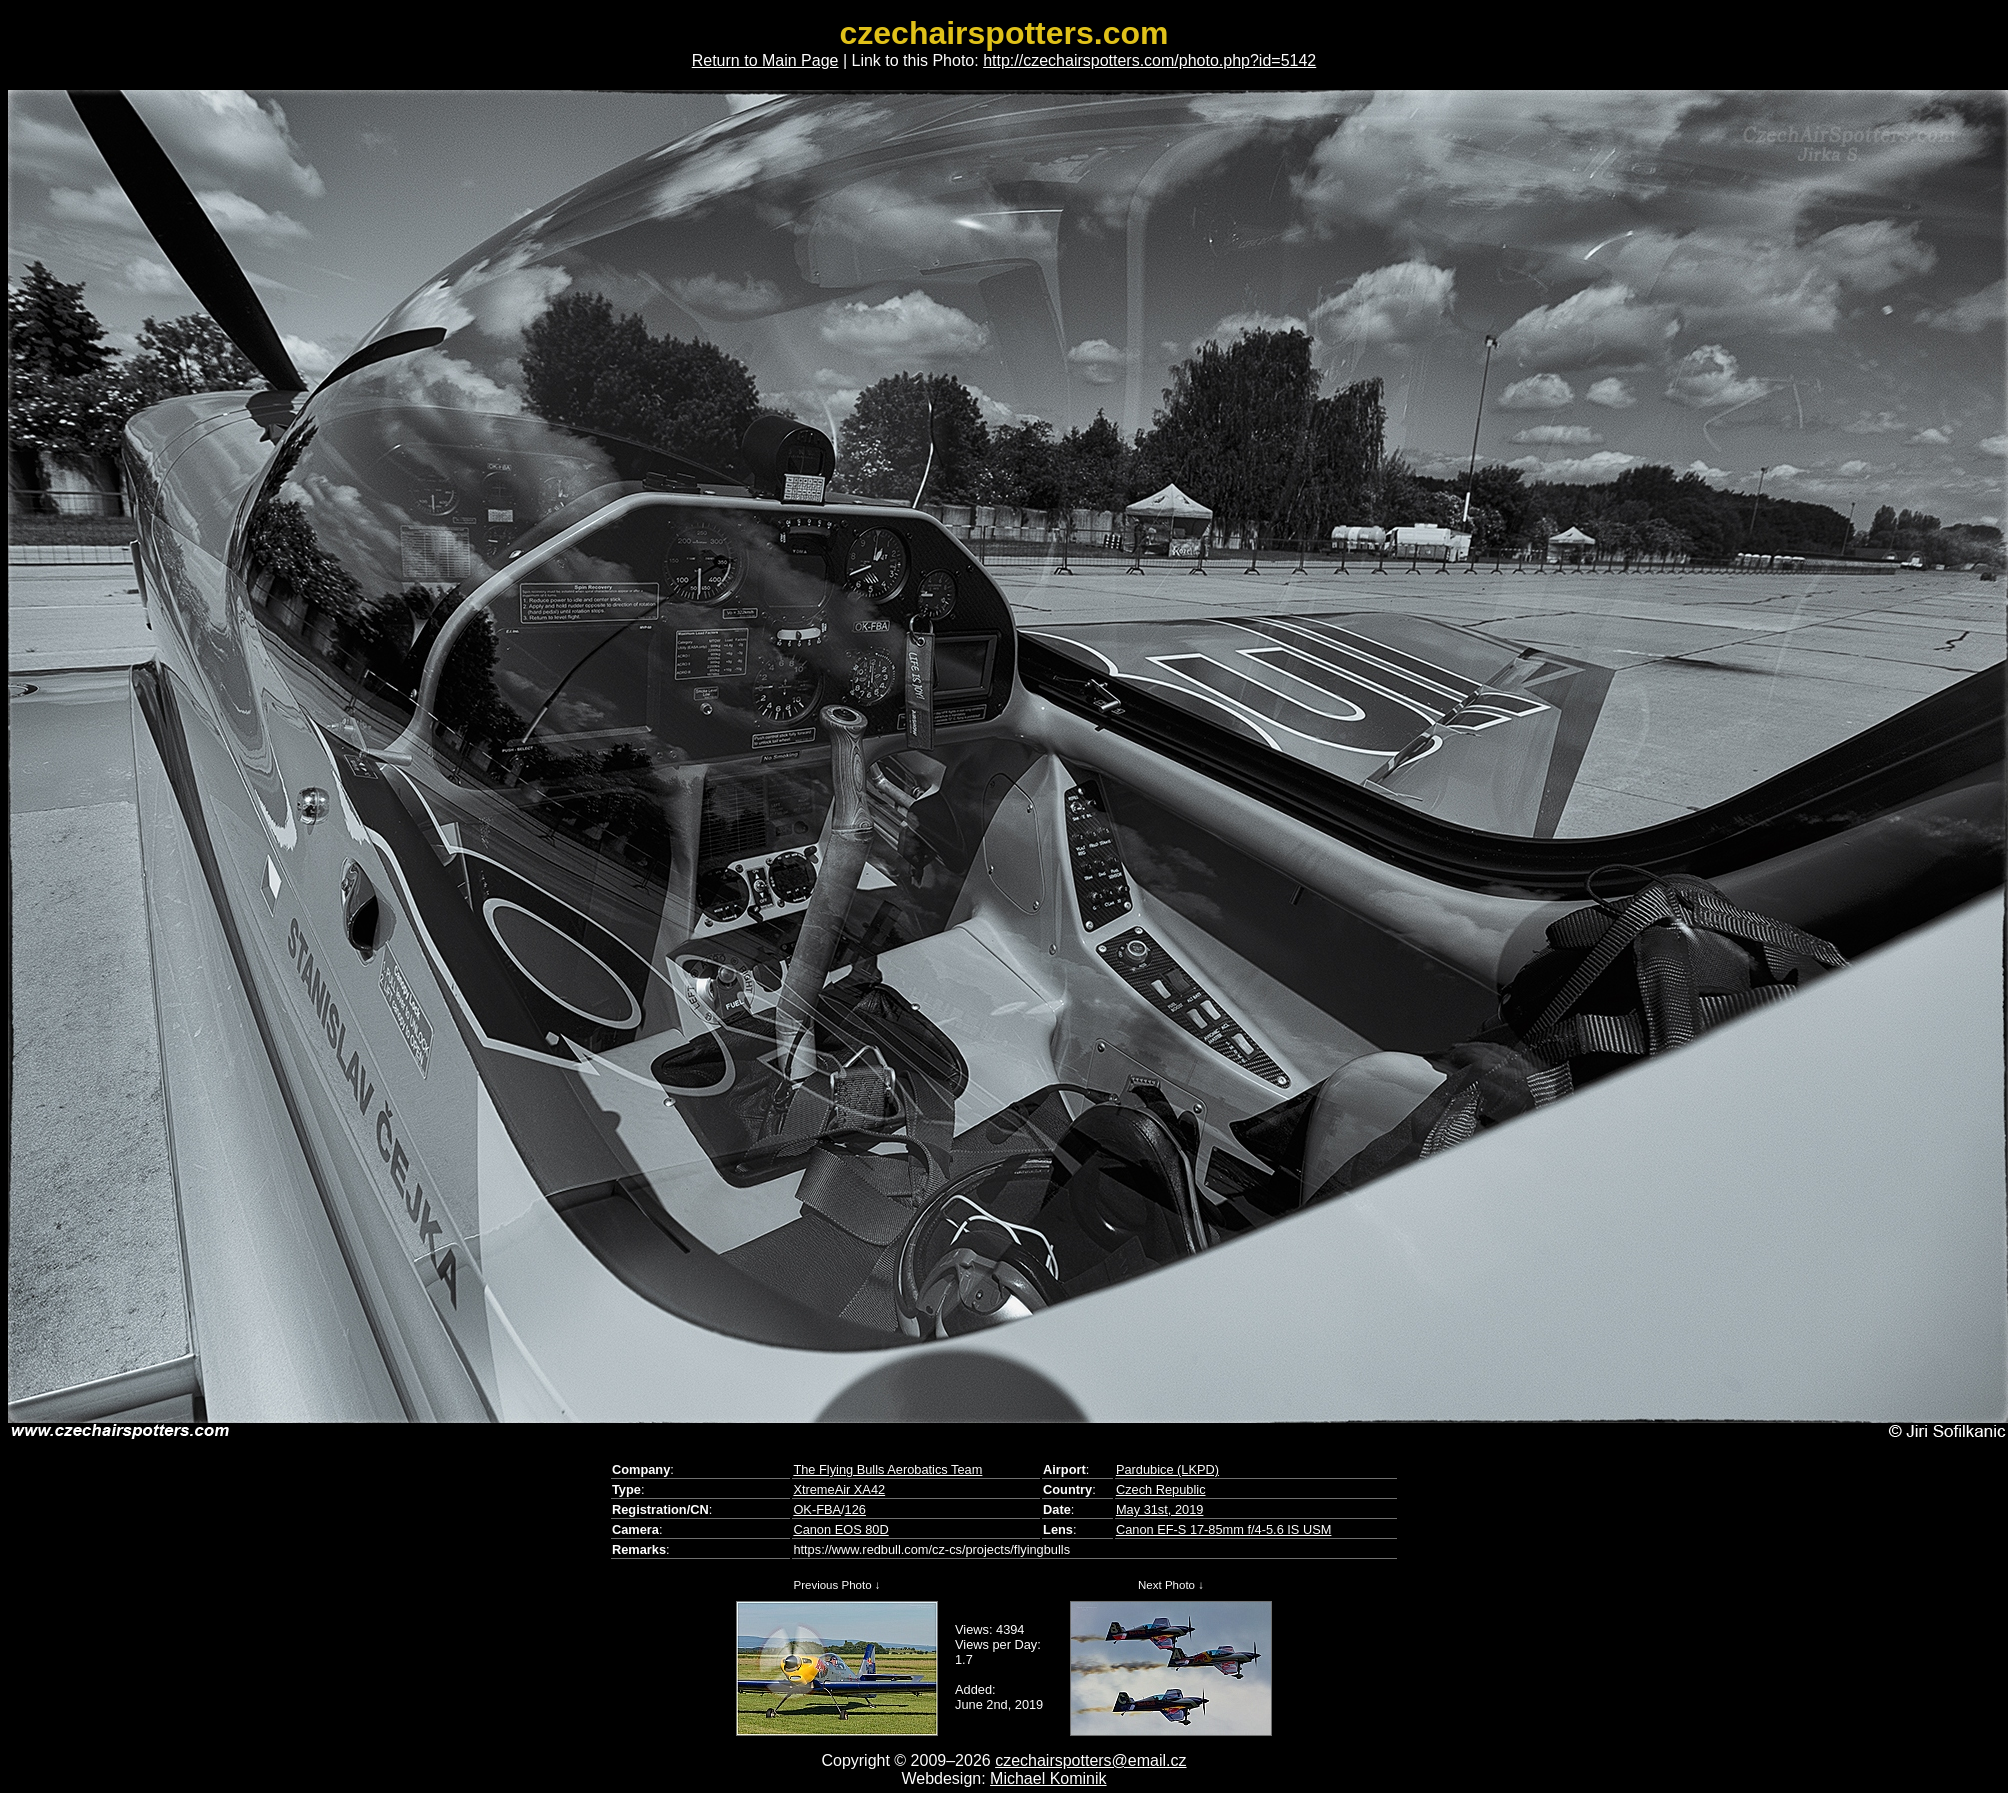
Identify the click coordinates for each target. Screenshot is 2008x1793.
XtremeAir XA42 (839, 1489)
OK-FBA (817, 1509)
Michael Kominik (1048, 1778)
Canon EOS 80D (840, 1529)
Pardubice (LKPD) (1167, 1469)
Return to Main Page (765, 60)
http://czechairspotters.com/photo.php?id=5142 (1149, 60)
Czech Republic (1161, 1489)
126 (855, 1509)
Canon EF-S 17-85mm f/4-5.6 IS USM (1224, 1529)
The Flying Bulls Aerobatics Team (887, 1469)
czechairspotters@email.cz (1090, 1760)
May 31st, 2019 (1160, 1509)
